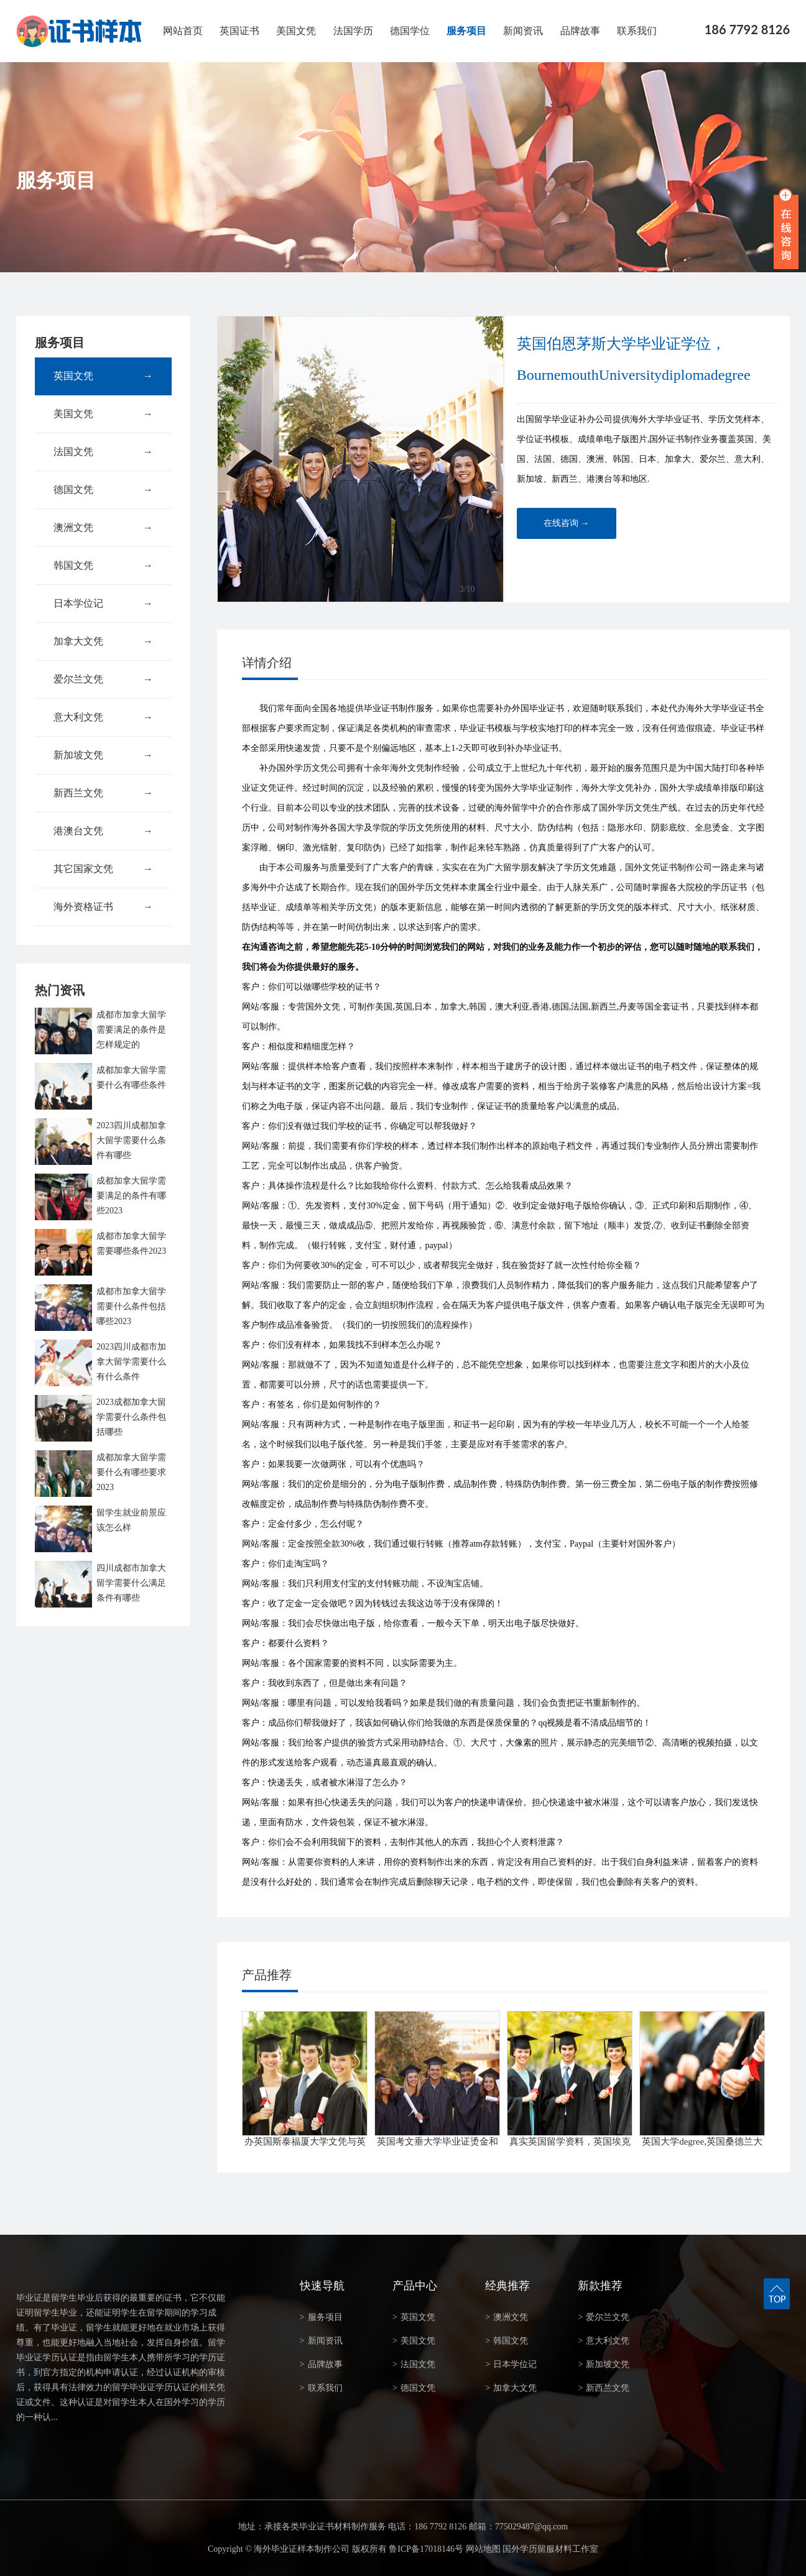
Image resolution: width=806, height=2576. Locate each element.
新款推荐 (600, 2285)
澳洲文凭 (103, 527)
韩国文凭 (103, 565)
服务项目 (466, 30)
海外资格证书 (103, 907)
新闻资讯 (523, 30)
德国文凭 (103, 489)
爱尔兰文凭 (103, 679)
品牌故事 (580, 30)
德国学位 (410, 30)
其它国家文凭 (103, 869)
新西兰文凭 (103, 793)
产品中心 (414, 2285)
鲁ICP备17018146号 (426, 2549)
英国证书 (239, 30)
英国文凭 (103, 376)
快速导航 (322, 2285)
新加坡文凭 (103, 755)
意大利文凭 (103, 717)
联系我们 (637, 30)
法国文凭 (103, 452)
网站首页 (183, 30)
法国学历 (353, 30)
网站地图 (483, 2549)
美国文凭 (296, 30)
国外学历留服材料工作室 (550, 2549)
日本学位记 (103, 603)
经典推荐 (507, 2285)
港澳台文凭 (103, 831)
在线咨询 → (567, 523)
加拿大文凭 (103, 641)
